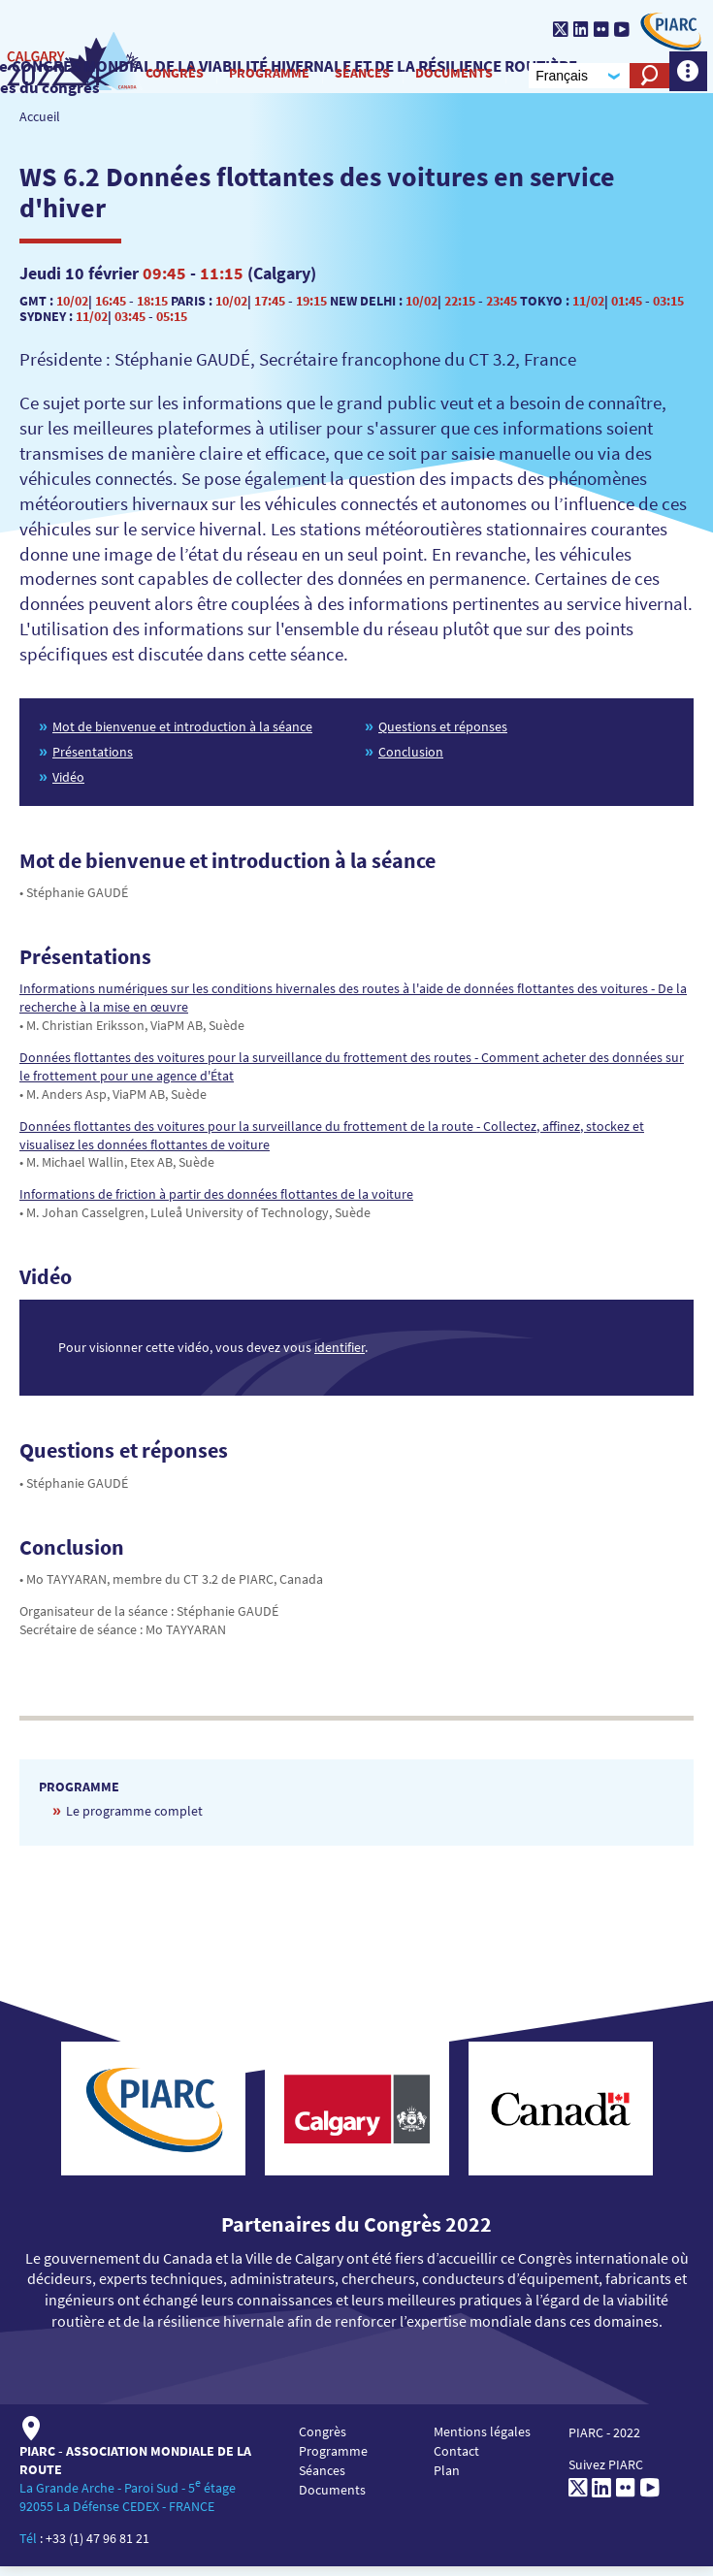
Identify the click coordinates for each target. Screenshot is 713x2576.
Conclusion (410, 760)
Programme (261, 76)
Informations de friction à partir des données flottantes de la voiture (216, 1203)
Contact (456, 2459)
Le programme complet (134, 1819)
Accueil (39, 125)
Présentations (92, 760)
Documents (446, 76)
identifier (339, 1357)
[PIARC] (661, 31)
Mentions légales (482, 2440)
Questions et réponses (442, 735)
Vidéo (68, 785)
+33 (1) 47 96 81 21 (97, 2547)
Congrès (167, 76)
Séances (354, 76)
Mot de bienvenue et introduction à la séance (182, 735)
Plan (447, 2479)
